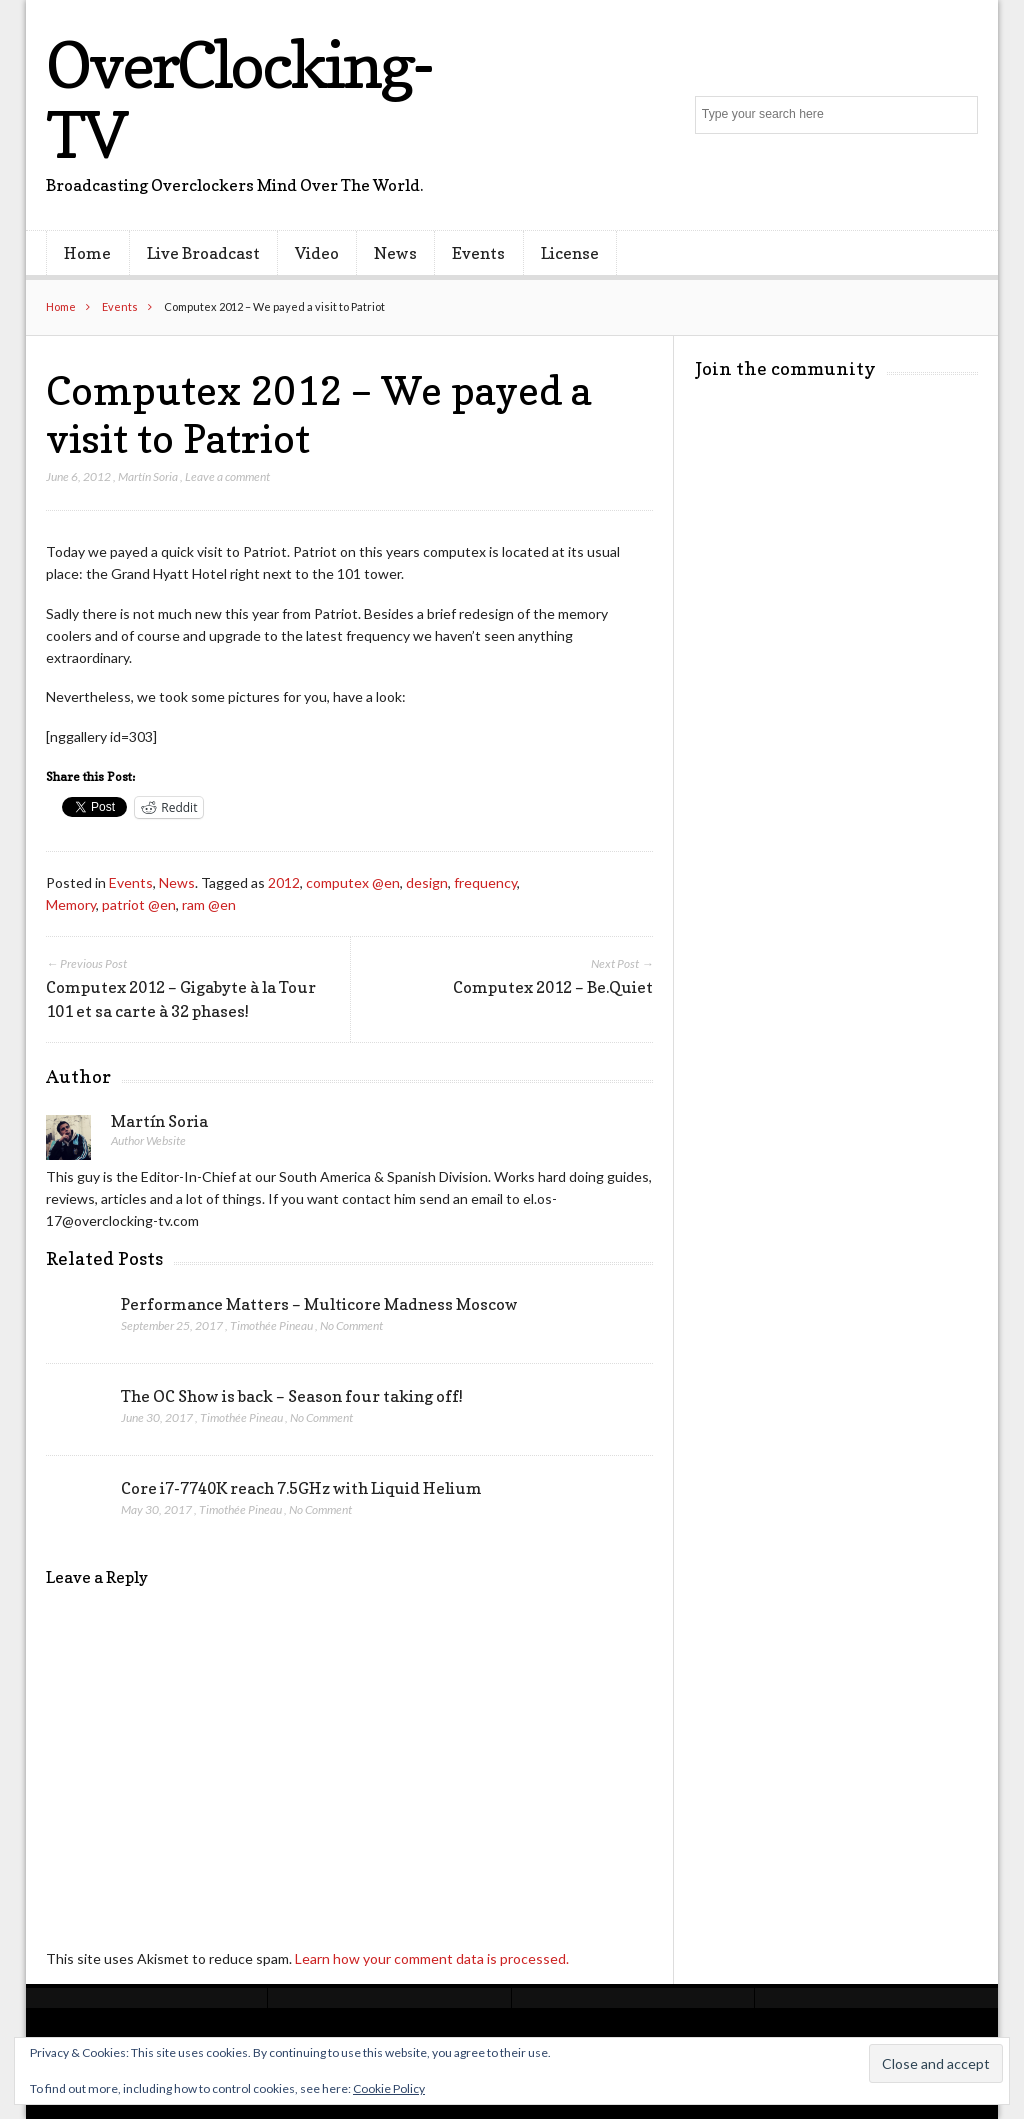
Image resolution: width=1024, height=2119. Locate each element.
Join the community (785, 368)
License (570, 253)
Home (87, 253)
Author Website (148, 1140)
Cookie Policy (389, 2088)
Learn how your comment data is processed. (432, 1958)
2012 (284, 882)
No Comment (351, 1325)
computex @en (353, 882)
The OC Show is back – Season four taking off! (292, 1396)
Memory (71, 904)
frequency (485, 882)
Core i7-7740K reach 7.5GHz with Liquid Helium (301, 1488)
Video (317, 253)
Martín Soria (148, 476)
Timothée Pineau (271, 1325)
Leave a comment (227, 476)
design (427, 882)
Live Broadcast (203, 253)
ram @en (209, 904)
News (395, 253)
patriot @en (139, 904)
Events (478, 253)
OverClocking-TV (238, 99)
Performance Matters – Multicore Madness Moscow (319, 1304)
